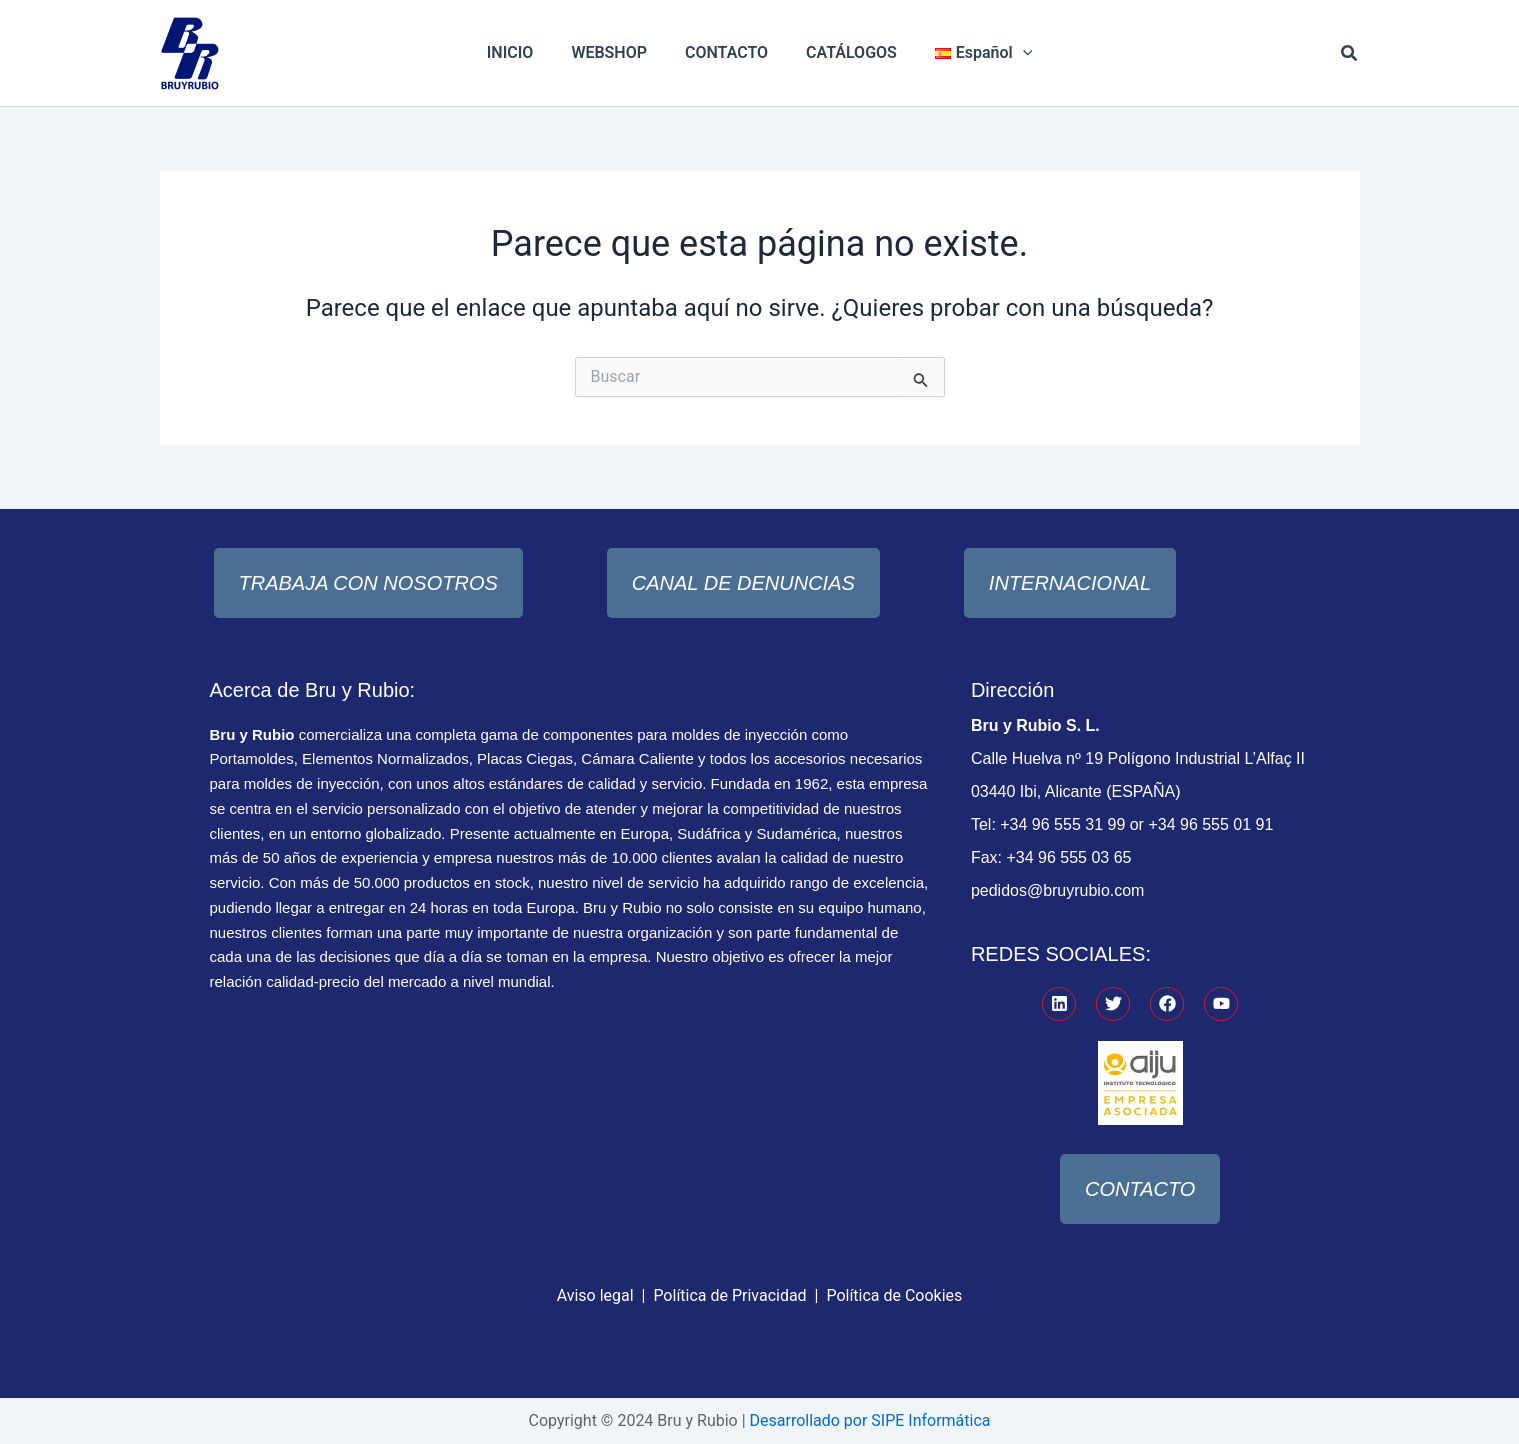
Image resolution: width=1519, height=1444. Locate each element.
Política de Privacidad (729, 1295)
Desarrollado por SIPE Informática (869, 1420)
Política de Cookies (894, 1295)
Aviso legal (595, 1295)
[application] (1011, 53)
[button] (1350, 53)
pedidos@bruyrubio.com (1058, 890)
